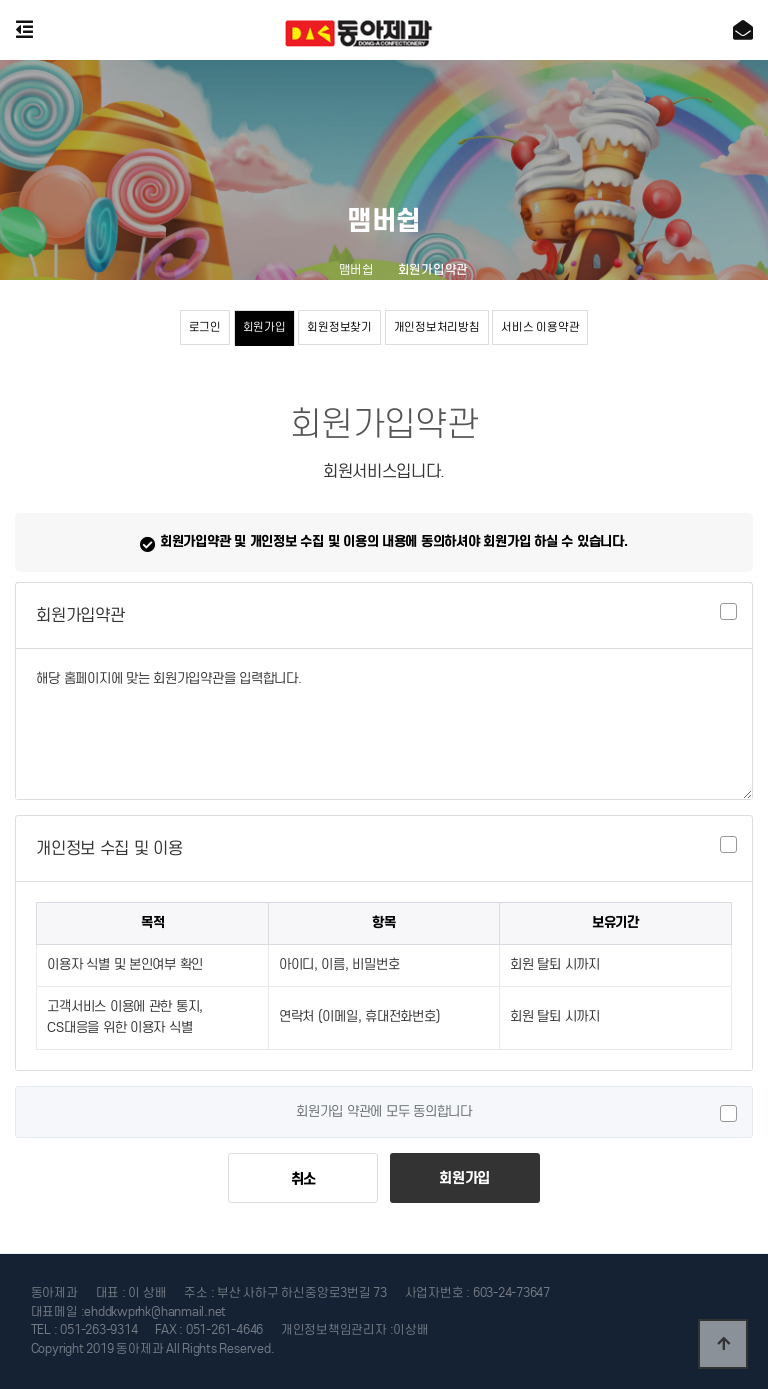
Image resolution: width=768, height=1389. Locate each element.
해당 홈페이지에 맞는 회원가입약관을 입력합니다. (383, 724)
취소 (303, 1179)
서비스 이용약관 (540, 327)
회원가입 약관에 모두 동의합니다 (384, 1111)
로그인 (205, 327)
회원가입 (264, 327)
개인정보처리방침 (437, 327)
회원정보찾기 (339, 327)
